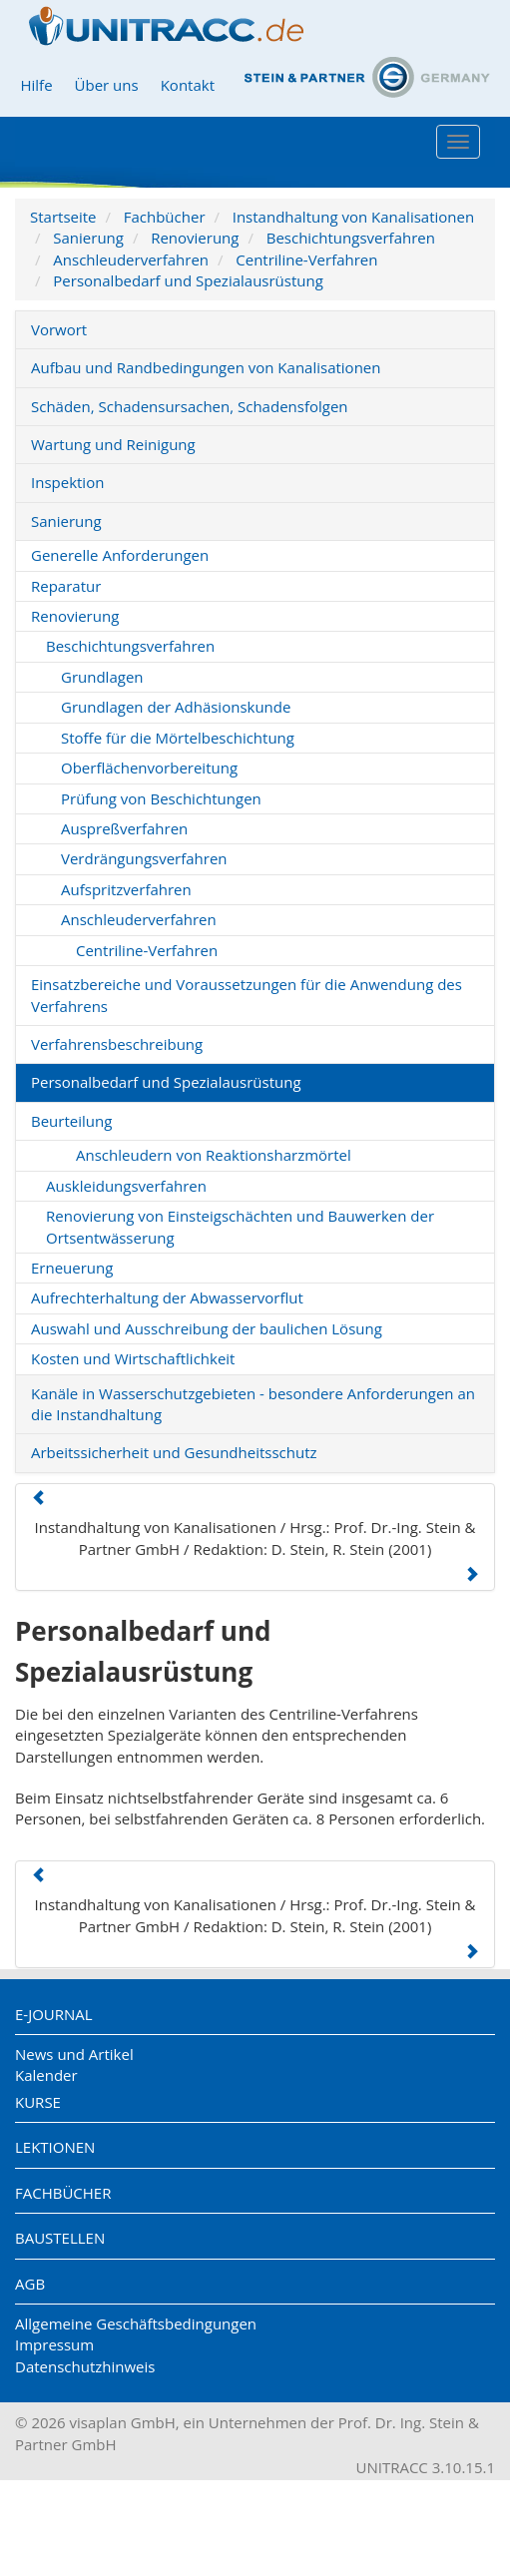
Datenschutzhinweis (85, 2366)
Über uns (107, 85)
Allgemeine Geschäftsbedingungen (135, 2323)
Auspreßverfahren (124, 828)
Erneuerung (72, 1268)
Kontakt (188, 85)
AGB (30, 2284)
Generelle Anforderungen (120, 555)
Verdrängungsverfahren (144, 858)
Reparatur (66, 586)
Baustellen (60, 2238)
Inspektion (67, 482)
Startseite (63, 217)
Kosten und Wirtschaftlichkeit (133, 1358)
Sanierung (88, 238)
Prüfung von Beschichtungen (161, 798)
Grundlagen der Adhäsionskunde (175, 707)
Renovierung (195, 238)
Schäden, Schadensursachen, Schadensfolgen (189, 406)
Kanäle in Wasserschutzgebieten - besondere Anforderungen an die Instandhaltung (253, 1403)
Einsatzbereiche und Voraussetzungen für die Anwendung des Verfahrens (246, 994)
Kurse (38, 2102)
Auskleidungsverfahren (126, 1186)
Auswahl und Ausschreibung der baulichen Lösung (206, 1328)
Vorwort (59, 329)
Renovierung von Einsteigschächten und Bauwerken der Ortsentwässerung (240, 1226)
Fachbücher (165, 217)
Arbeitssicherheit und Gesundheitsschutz (174, 1452)
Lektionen (55, 2147)
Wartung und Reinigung (113, 444)
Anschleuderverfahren (131, 259)
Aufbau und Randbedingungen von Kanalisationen (205, 367)
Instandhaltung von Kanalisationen (353, 217)
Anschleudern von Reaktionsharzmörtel (213, 1155)
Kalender (46, 2075)
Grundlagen (102, 677)
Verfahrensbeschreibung (117, 1044)
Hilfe (36, 85)
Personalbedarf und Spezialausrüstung (188, 280)
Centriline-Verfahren (306, 259)
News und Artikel (74, 2054)
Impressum (54, 2344)
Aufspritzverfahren (126, 889)
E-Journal (54, 2014)
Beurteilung (71, 1121)
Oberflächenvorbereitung (149, 767)
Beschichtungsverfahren (350, 238)
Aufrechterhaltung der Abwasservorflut (167, 1297)
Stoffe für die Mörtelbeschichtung (177, 738)
